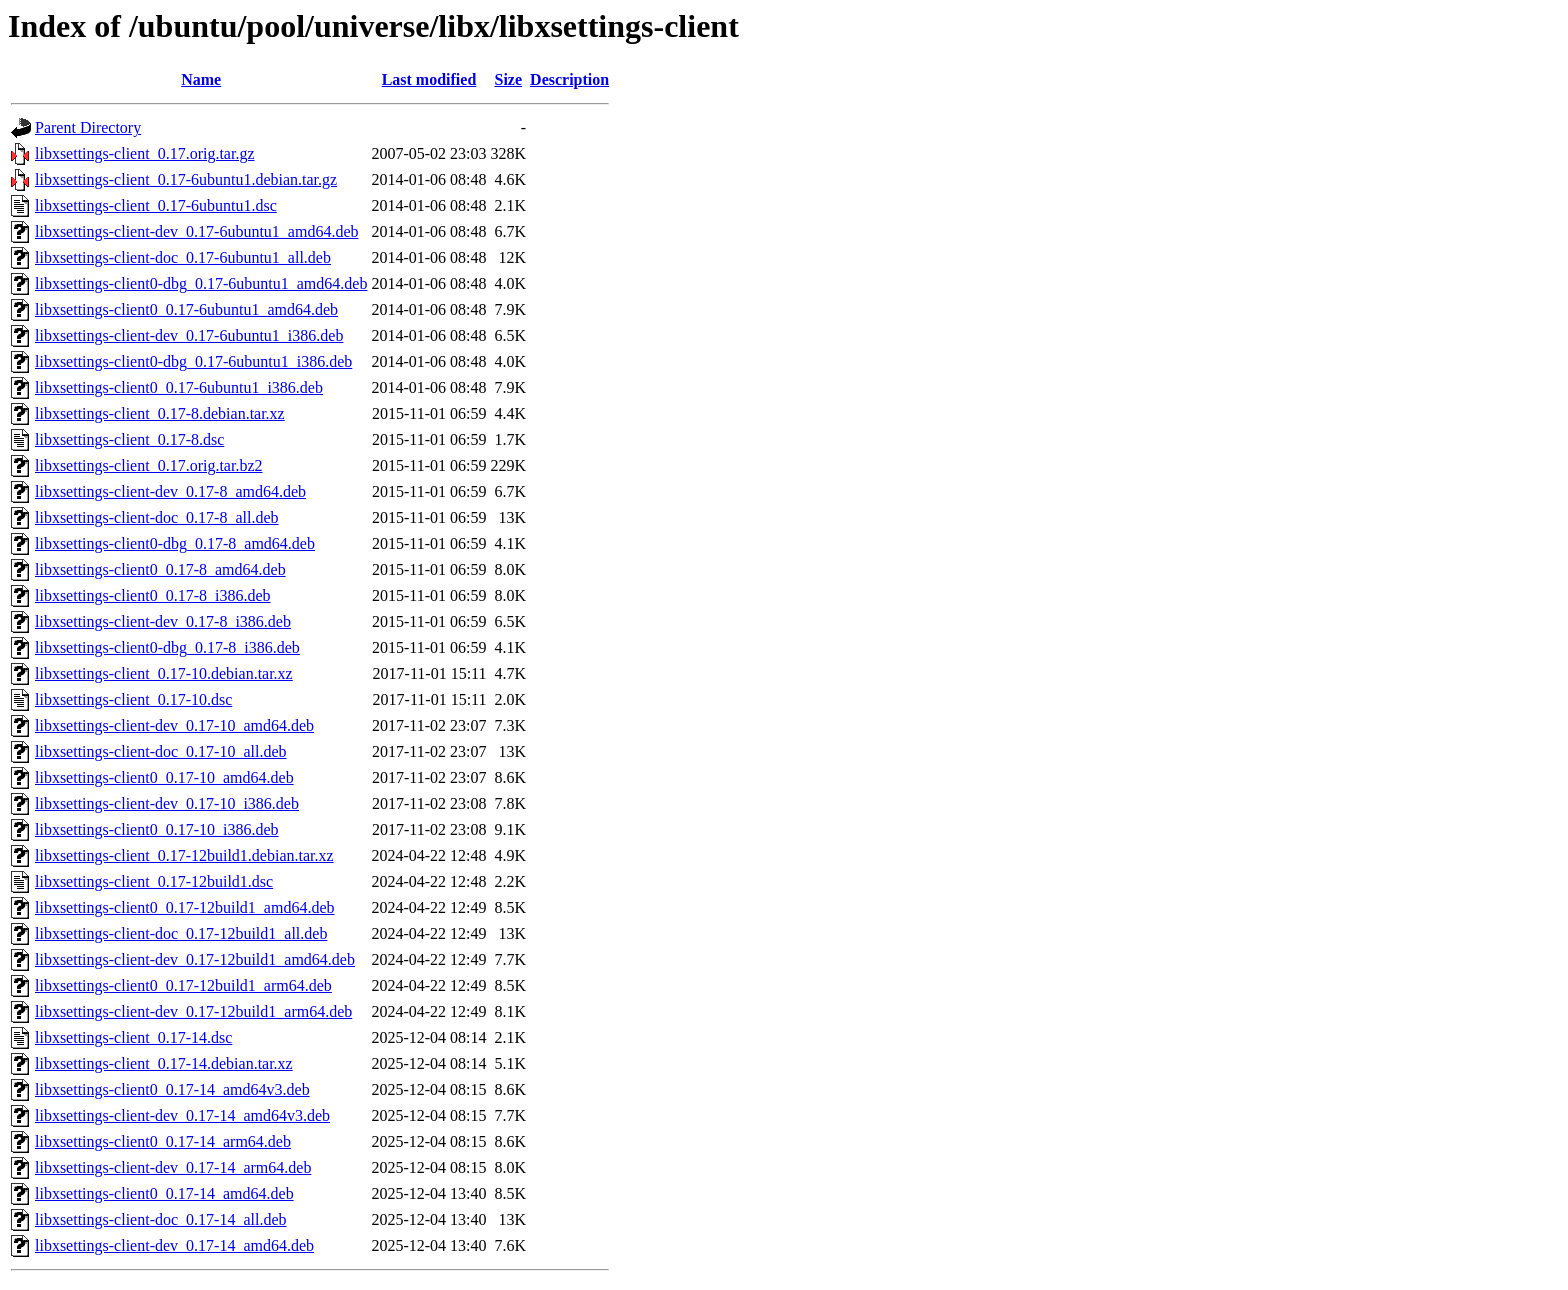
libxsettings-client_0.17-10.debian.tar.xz (164, 673)
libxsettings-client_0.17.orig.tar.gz (145, 153)
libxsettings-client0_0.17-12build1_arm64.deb (183, 985)
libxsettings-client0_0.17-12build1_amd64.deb (185, 907)
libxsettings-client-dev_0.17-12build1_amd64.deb (195, 959)
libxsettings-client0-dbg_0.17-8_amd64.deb (175, 543)
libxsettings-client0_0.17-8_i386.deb (153, 595)
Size (509, 79)
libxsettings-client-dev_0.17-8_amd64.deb (170, 491)
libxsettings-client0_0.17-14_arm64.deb (163, 1141)
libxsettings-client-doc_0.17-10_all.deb (161, 751)
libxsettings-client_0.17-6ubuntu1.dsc (156, 205)
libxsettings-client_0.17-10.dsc (133, 699)
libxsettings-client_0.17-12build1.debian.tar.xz (184, 855)
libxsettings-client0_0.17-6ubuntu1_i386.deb (179, 387)
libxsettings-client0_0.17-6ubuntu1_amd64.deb (186, 309)
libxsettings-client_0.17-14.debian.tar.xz (164, 1063)
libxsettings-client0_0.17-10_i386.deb (157, 829)
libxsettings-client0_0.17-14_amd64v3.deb (172, 1089)
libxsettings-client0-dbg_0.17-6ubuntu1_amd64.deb (201, 283)
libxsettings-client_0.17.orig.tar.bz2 (149, 465)
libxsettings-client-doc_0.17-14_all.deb (161, 1219)
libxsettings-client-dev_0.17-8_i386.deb (163, 621)
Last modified (429, 79)
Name (201, 79)
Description (569, 79)
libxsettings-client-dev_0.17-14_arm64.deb (173, 1167)
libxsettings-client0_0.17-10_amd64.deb (164, 777)
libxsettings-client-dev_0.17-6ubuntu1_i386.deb (189, 335)
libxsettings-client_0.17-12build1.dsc (154, 881)
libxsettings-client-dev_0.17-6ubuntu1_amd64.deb (197, 231)
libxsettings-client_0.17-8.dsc (129, 439)
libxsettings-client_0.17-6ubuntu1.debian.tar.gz (186, 179)
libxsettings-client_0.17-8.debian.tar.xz (160, 413)
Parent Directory (88, 127)
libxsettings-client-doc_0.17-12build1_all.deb (181, 933)
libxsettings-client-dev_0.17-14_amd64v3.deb (182, 1115)
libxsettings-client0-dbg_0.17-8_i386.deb (167, 647)
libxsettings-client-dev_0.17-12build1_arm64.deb (193, 1011)
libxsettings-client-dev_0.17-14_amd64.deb (174, 1245)
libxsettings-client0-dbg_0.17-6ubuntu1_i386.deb (193, 361)
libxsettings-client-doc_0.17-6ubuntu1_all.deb (183, 257)
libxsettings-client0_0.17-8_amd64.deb (160, 569)
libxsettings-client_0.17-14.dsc (133, 1037)
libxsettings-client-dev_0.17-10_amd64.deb (174, 725)
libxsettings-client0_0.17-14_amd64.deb (164, 1193)
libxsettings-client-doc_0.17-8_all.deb (157, 517)
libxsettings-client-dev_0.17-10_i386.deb (167, 803)
